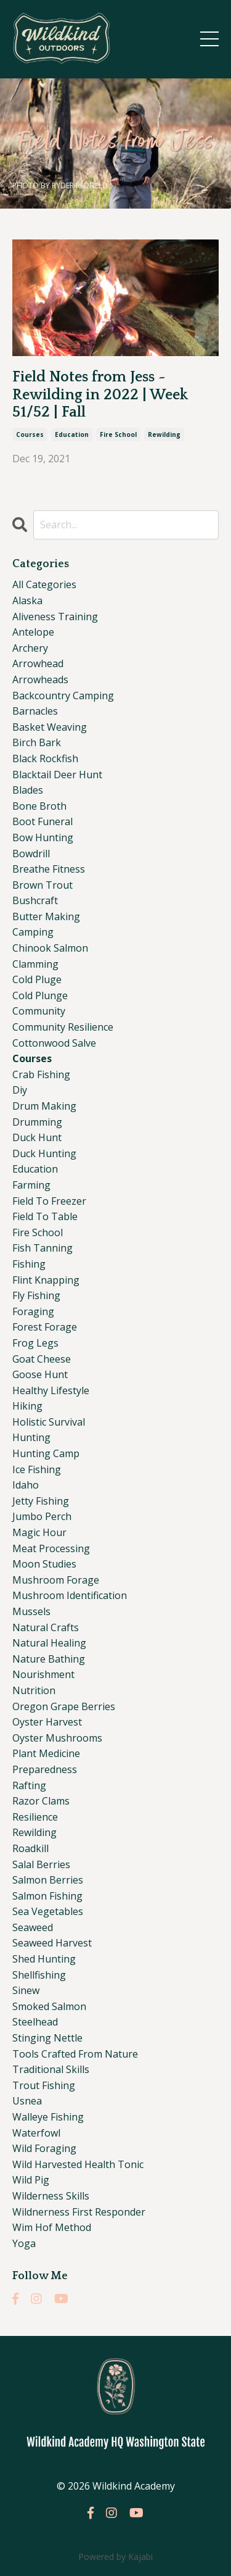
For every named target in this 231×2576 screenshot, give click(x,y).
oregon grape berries (63, 1706)
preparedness (44, 1769)
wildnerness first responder (78, 2212)
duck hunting (44, 1153)
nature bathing (48, 1659)
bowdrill (31, 853)
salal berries (41, 1864)
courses (30, 434)
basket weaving (49, 727)
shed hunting (44, 1959)
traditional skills (50, 2069)
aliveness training (55, 616)
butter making (46, 916)
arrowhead (37, 663)
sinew (25, 1990)
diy (19, 1090)
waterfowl (36, 2133)
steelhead (35, 2022)
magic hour (39, 1532)
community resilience (62, 1027)
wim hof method (51, 2227)
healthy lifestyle (50, 1390)
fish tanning (42, 1248)
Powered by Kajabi (115, 2556)
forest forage (44, 1327)
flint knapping (45, 1280)
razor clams (41, 1801)
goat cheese (41, 1359)
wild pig (30, 2180)
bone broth (39, 806)
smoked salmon (49, 2006)
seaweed (32, 1927)
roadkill (30, 1848)
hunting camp (45, 1453)
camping (33, 932)
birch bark (36, 742)
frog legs (35, 1343)
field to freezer (49, 1201)
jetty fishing (40, 1501)
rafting (29, 1785)
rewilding (164, 434)
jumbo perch (41, 1516)
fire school (118, 434)
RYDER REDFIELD (80, 185)
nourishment (43, 1674)
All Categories (44, 584)
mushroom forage (55, 1580)
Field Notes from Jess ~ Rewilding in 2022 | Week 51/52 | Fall (100, 395)
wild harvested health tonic (78, 2164)
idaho (25, 1485)
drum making (44, 1106)
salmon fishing (47, 1896)
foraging (33, 1311)
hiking (27, 1406)
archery (30, 648)
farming (31, 1185)
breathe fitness (48, 869)
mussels (31, 1611)
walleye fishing (48, 2117)
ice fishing (36, 1469)
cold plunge (40, 995)
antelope (33, 632)
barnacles (35, 711)
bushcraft (35, 900)
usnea (27, 2101)
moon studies (44, 1564)
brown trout (42, 885)
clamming (35, 964)
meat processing (51, 1548)
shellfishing (39, 1975)
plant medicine (46, 1753)
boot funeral (42, 821)
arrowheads (40, 679)
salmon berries (47, 1880)
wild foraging (44, 2148)
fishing (29, 1264)
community (38, 1011)
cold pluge (37, 979)
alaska (27, 600)
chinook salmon (50, 948)
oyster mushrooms (57, 1738)
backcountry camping (63, 695)
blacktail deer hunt (57, 774)
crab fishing (41, 1074)
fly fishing (36, 1295)
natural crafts (45, 1627)
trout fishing (43, 2085)
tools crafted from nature (75, 2054)
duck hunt (37, 1137)
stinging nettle (47, 2038)
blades (27, 790)
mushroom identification (69, 1595)
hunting (31, 1437)
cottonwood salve (54, 1043)
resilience (35, 1817)
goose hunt (40, 1374)
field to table (45, 1216)
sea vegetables (47, 1911)
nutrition (33, 1690)
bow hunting (42, 837)
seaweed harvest (52, 1943)
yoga (24, 2243)
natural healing (49, 1643)
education (72, 434)
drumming (37, 1122)
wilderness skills (50, 2196)
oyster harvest (47, 1722)
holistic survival (48, 1422)
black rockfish (45, 758)
